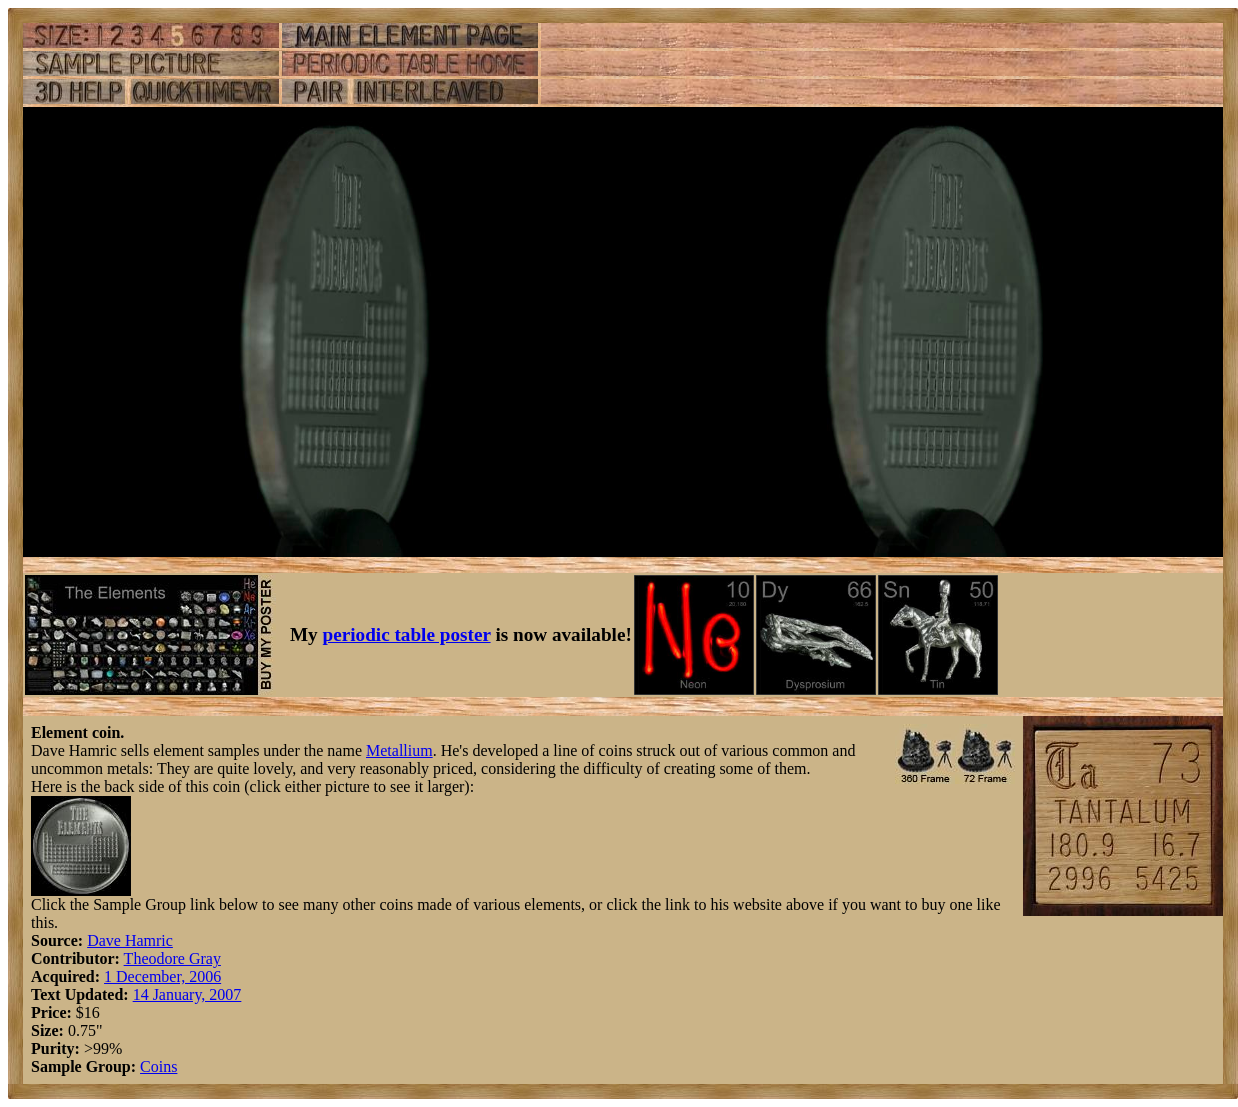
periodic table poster (407, 634)
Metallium (399, 750)
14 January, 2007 (187, 994)
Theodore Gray (172, 958)
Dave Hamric (130, 940)
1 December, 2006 (162, 976)
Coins (158, 1066)
